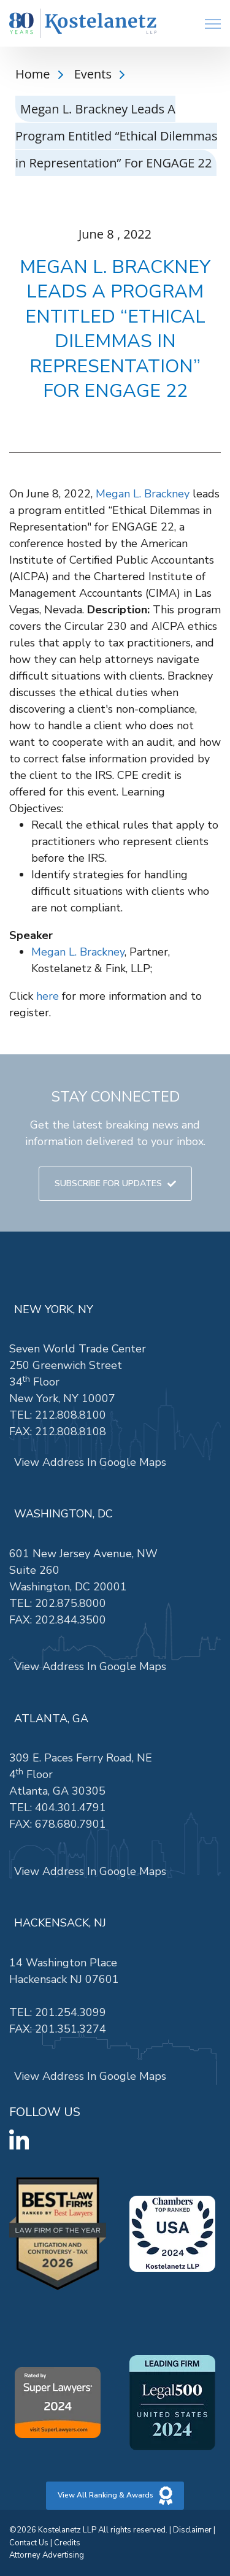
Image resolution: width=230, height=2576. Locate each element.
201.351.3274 (70, 2029)
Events (94, 74)
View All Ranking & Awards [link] (115, 2495)
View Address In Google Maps (90, 1462)
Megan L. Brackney (143, 493)
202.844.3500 (70, 1619)
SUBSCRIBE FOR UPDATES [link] (115, 1183)
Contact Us (28, 2542)
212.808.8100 (70, 1415)
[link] (82, 24)
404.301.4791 (70, 1807)
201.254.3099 (70, 2012)
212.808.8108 (70, 1431)
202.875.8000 (70, 1603)
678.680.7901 (70, 1824)
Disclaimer (192, 2530)
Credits (67, 2542)
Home (34, 74)
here (47, 996)
